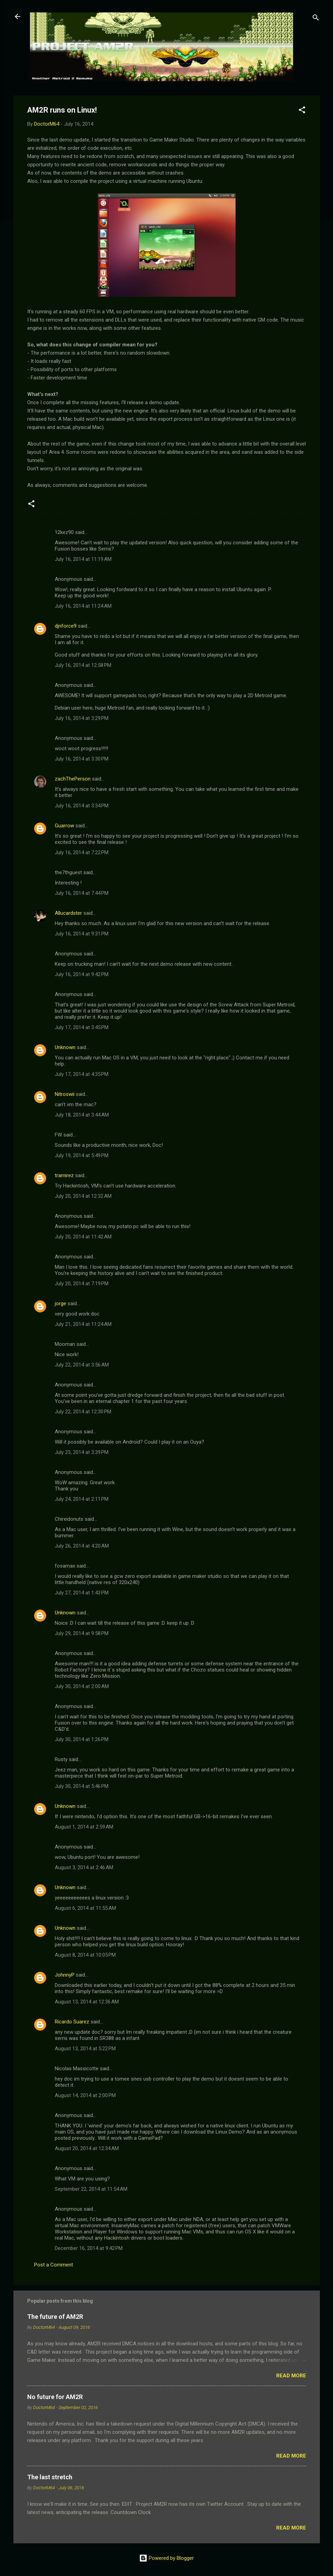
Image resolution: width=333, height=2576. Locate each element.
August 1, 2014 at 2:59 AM (84, 1827)
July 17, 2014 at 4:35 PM (81, 1074)
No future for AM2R (55, 2396)
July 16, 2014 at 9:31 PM (81, 934)
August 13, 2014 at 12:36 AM (87, 2002)
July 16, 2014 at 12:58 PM (83, 665)
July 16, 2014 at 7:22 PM (81, 852)
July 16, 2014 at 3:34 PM (81, 806)
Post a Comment (53, 2265)
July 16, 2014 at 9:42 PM (81, 974)
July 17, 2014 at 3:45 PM (81, 1027)
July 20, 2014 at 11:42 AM (83, 1237)
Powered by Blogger (166, 2558)
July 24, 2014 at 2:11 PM (81, 1499)
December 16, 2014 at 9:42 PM (89, 2248)
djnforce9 (65, 626)
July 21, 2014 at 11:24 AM (83, 1324)
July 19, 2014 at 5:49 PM (81, 1155)
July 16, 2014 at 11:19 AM (83, 559)
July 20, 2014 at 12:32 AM (83, 1196)
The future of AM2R (55, 2316)
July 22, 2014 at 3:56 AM (82, 1365)
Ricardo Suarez (72, 2022)
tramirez (64, 1175)
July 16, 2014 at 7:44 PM (81, 893)
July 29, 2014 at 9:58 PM (81, 1633)
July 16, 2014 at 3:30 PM (81, 759)
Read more (291, 2376)
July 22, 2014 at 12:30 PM (83, 1412)
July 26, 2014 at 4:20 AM (82, 1546)
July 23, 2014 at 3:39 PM (81, 1452)
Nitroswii (64, 1094)
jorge (60, 1303)
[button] (302, 111)
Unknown (65, 1047)
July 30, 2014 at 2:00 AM (82, 1686)
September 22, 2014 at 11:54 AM (91, 2189)
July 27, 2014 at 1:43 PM (81, 1593)
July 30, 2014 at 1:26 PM (81, 1739)
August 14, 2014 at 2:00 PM (85, 2095)
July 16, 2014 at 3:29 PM (81, 718)
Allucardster (68, 913)
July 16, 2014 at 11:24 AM (83, 606)
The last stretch (49, 2477)
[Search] (316, 18)
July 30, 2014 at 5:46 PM (81, 1786)
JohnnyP (64, 1975)
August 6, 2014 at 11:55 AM (85, 1908)
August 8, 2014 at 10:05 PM (85, 1955)
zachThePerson (73, 779)
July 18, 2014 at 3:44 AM (82, 1115)
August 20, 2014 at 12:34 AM (87, 2148)
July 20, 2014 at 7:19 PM (81, 1283)
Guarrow (64, 826)
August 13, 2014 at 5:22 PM (85, 2048)
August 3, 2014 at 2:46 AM (84, 1867)
